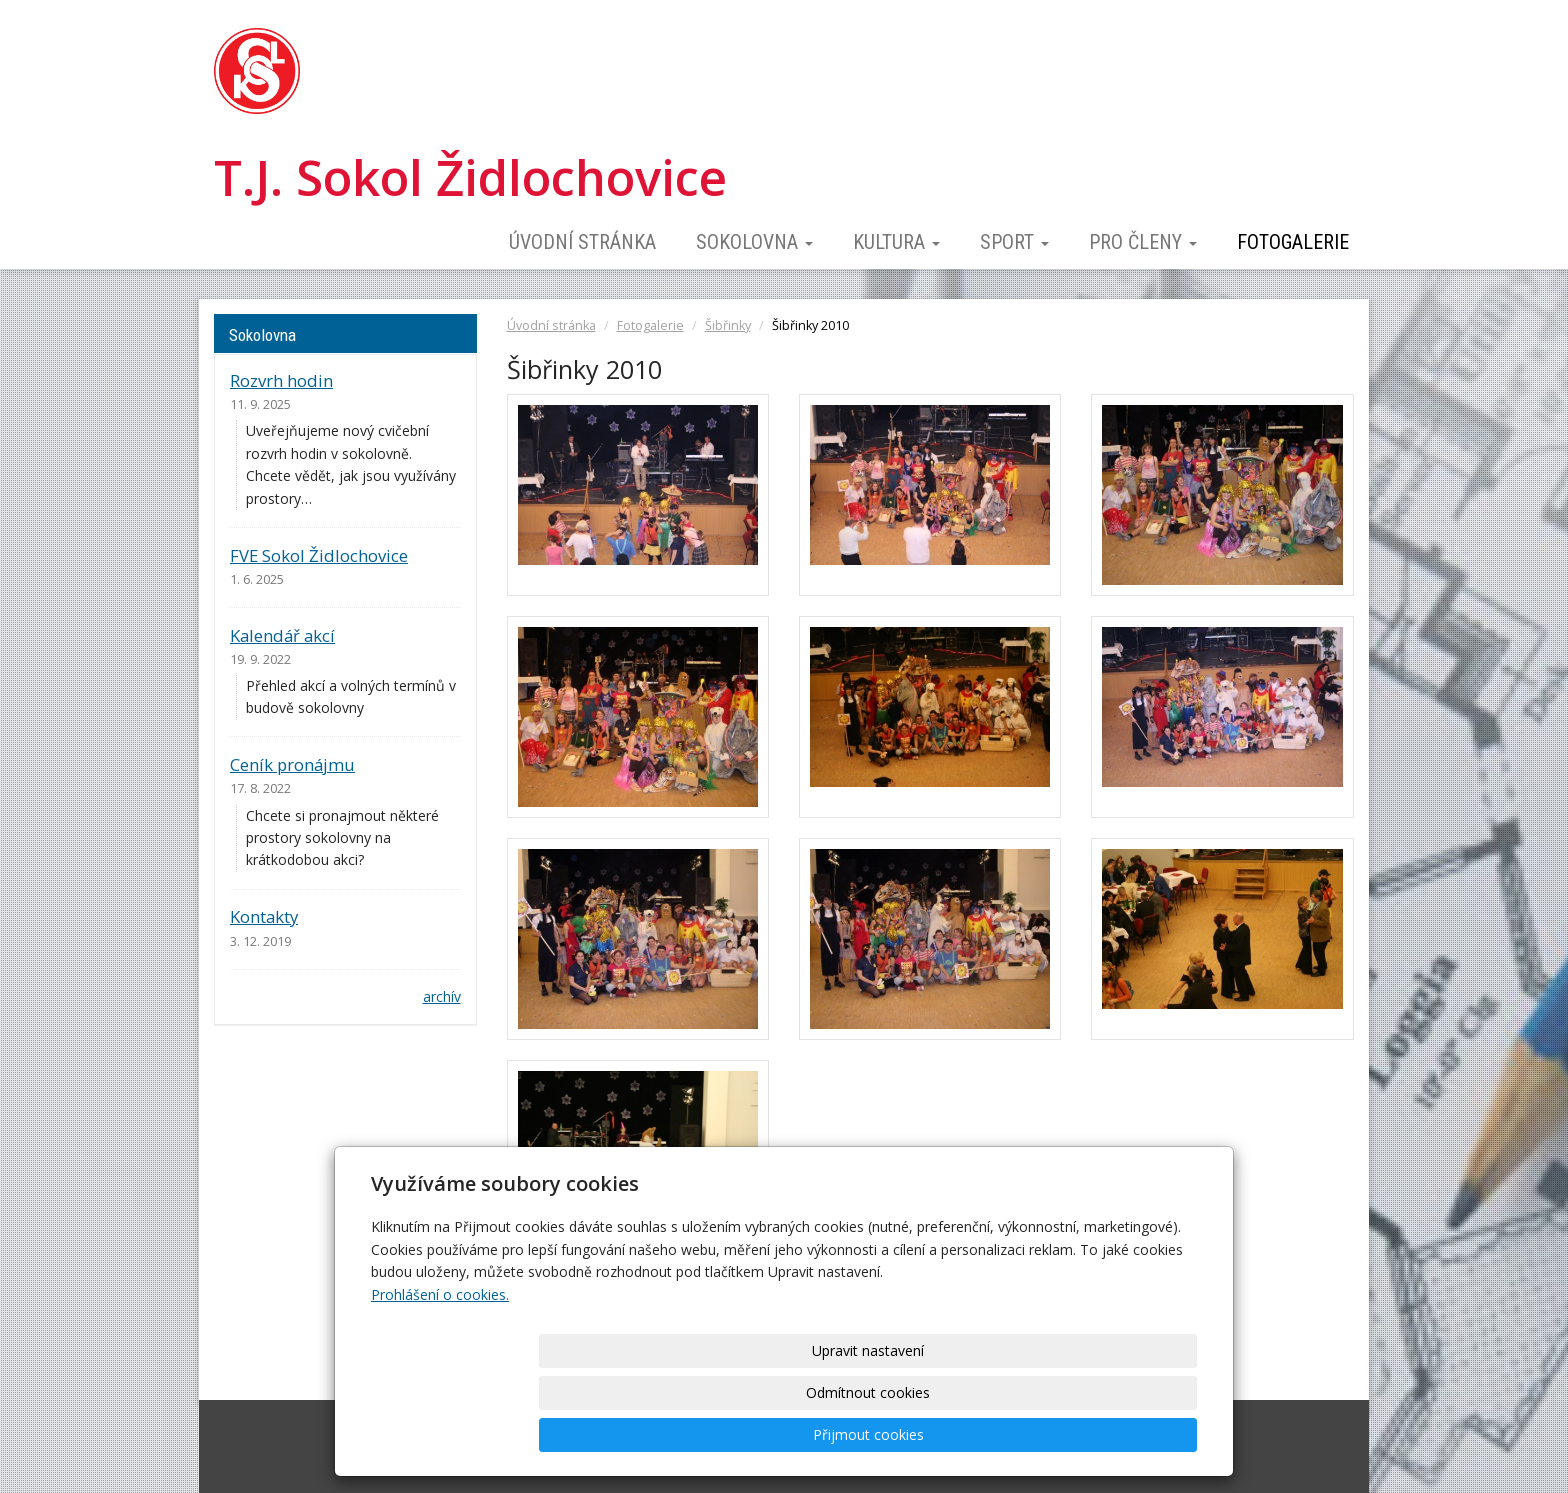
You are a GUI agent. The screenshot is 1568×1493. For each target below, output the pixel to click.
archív (442, 996)
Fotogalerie (1293, 242)
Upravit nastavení (791, 1434)
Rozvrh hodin (281, 380)
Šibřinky (728, 325)
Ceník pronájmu (292, 764)
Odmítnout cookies (956, 1434)
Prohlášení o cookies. (440, 1378)
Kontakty (264, 916)
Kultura (896, 242)
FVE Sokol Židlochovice (319, 555)
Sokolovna (754, 242)
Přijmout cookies (1120, 1434)
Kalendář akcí (282, 635)
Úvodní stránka (582, 242)
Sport (1014, 242)
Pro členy (1143, 242)
